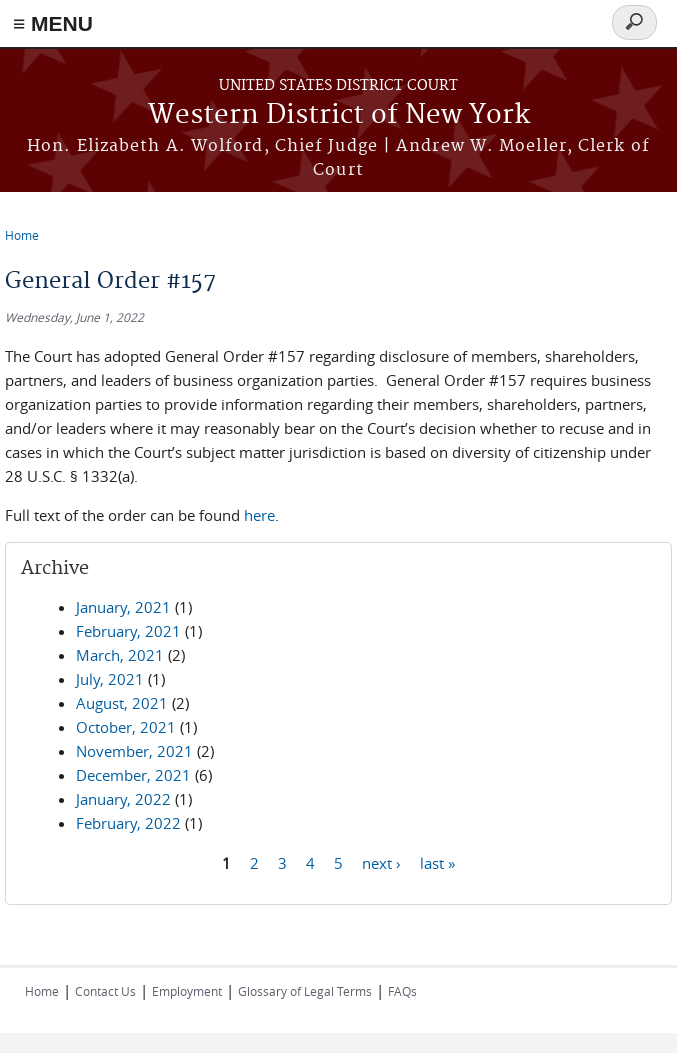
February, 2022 (128, 823)
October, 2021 (126, 727)
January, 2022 (123, 799)
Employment (187, 991)
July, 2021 (110, 679)
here (259, 515)
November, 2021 (134, 751)
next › (381, 862)
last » (437, 862)
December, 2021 (133, 775)
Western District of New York (339, 115)
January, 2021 (123, 607)
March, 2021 (120, 655)
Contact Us (105, 991)
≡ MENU (53, 23)
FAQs (402, 991)
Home (22, 235)
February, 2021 (128, 631)
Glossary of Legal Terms (305, 991)
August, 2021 (122, 703)
